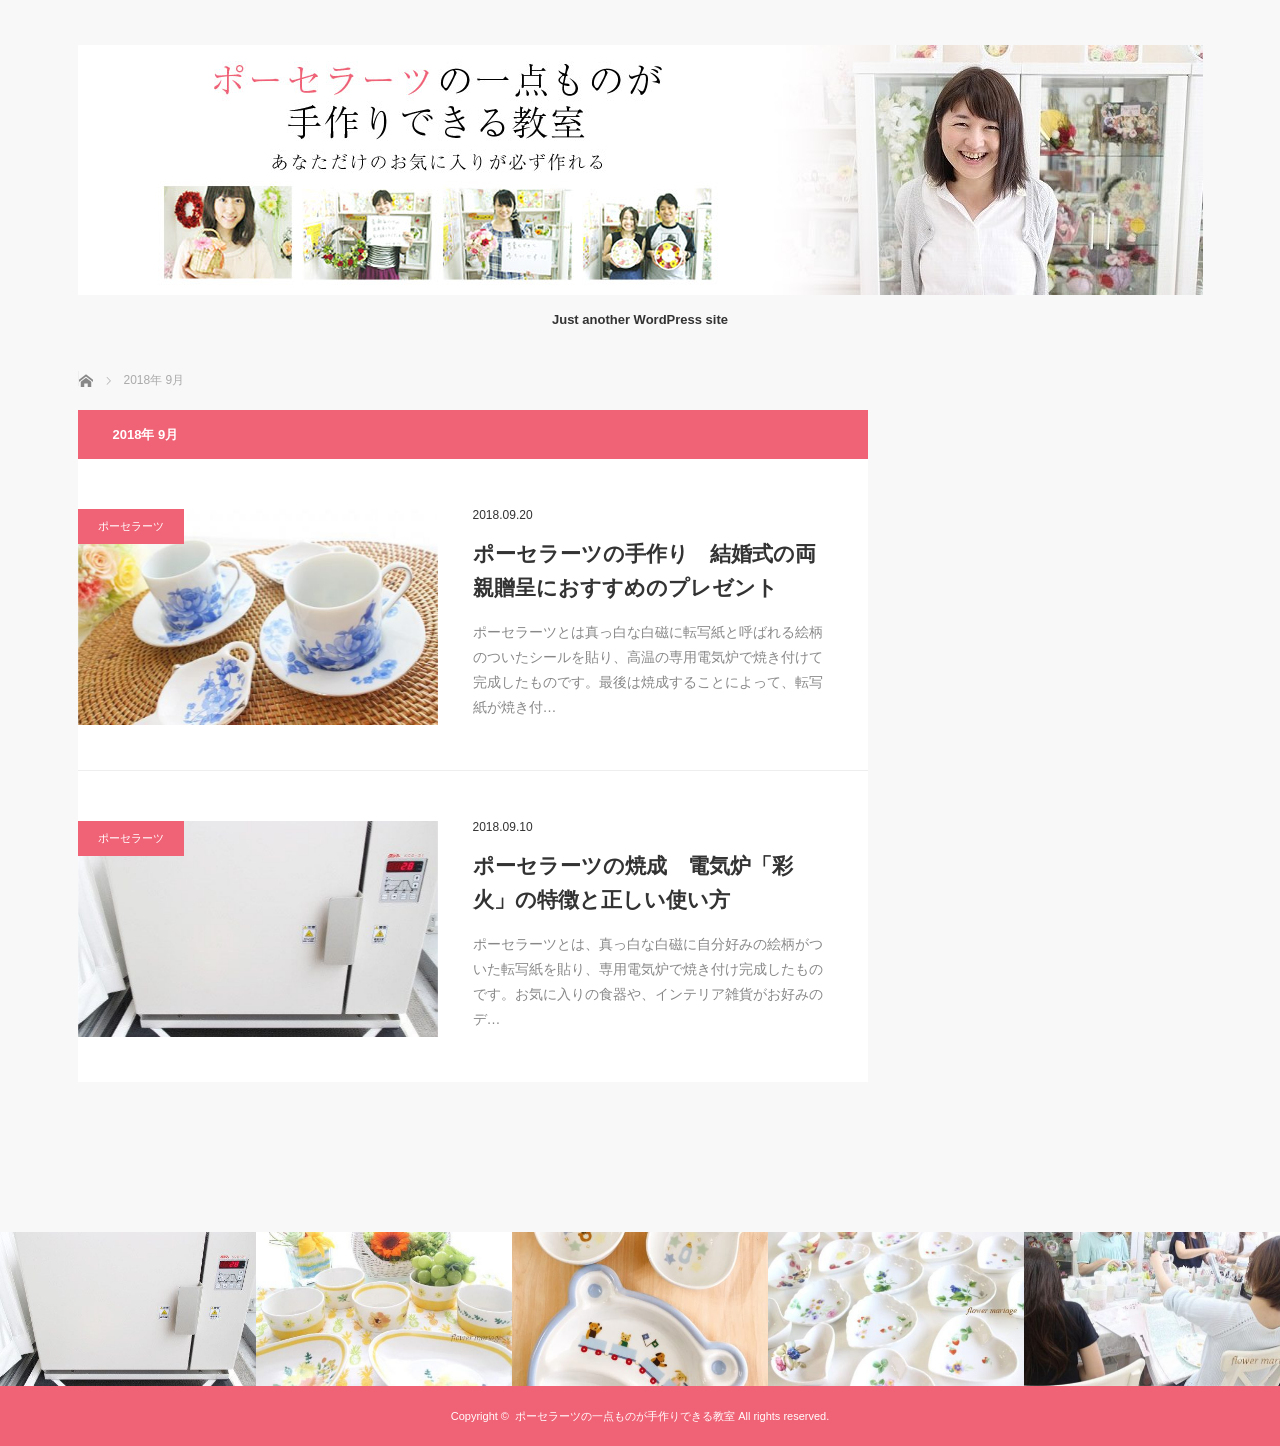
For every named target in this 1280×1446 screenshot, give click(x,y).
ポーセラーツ (131, 526)
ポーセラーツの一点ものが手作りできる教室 (625, 1416)
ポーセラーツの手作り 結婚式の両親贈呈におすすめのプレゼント (644, 570)
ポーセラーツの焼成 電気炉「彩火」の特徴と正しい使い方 (633, 882)
